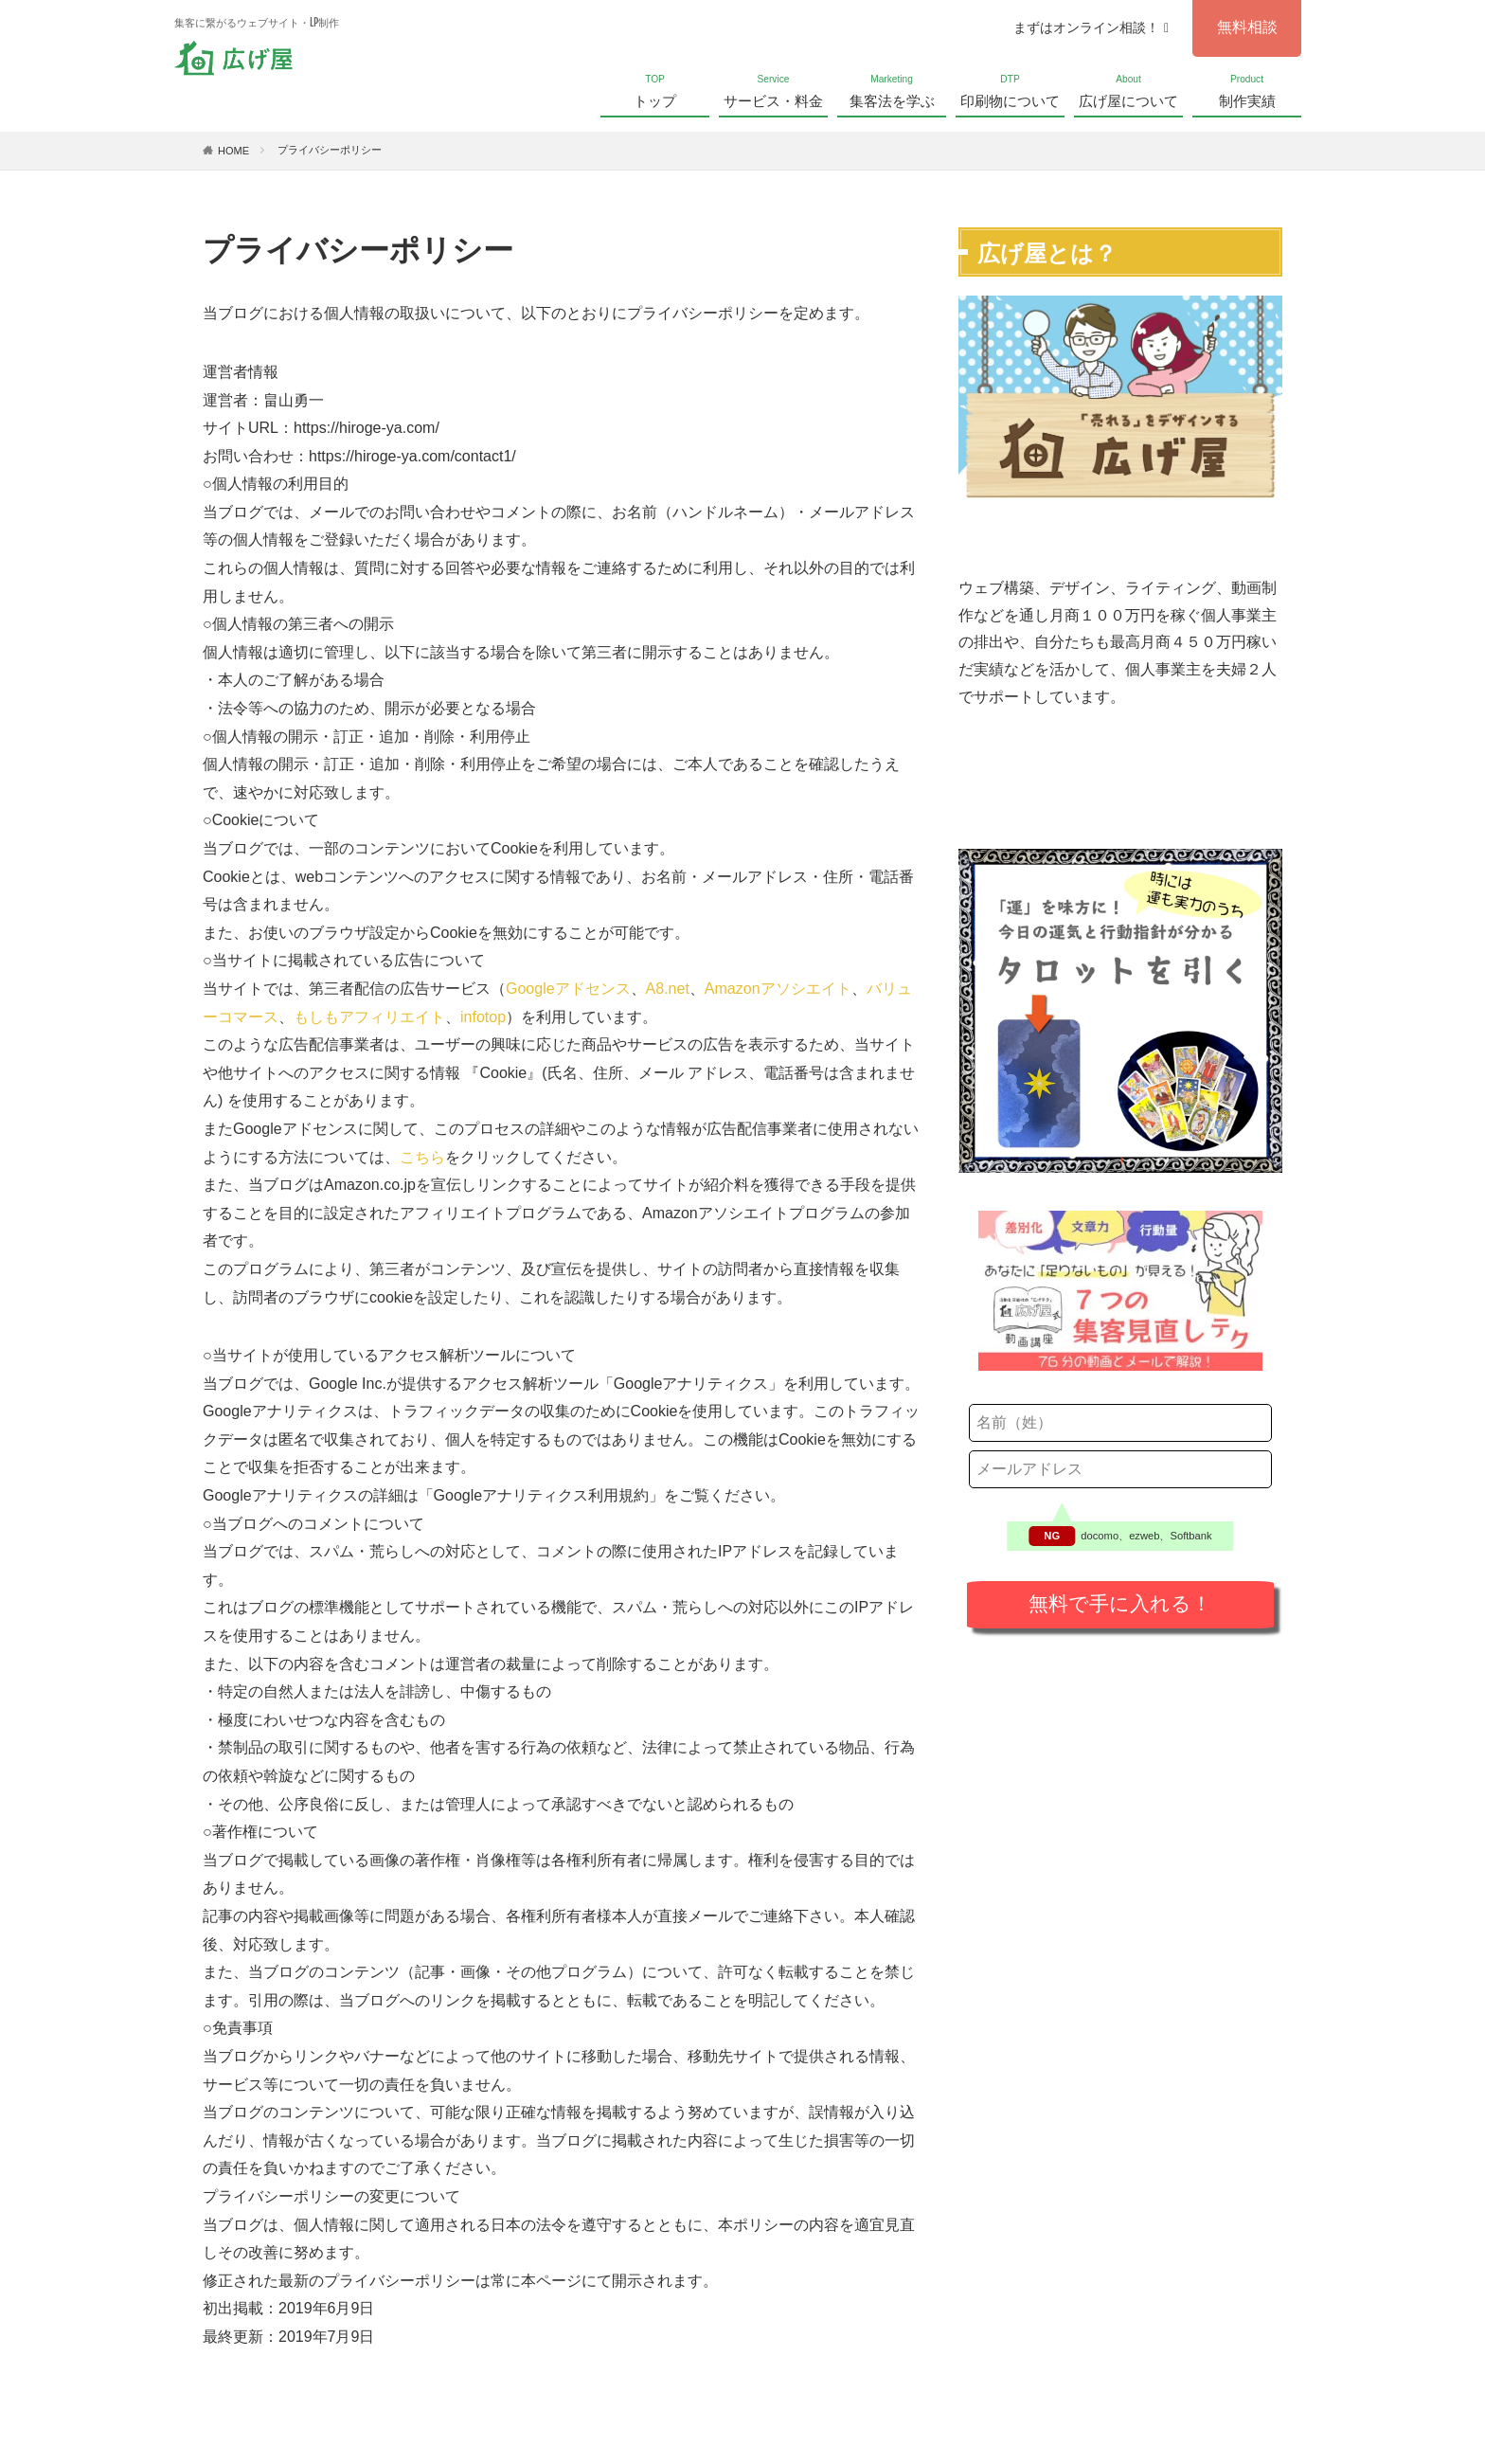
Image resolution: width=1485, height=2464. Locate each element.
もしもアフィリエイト (369, 1017)
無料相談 (1247, 27)
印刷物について (1010, 90)
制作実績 (1246, 90)
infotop (483, 1017)
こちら (422, 1157)
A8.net (667, 988)
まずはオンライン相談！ (1091, 27)
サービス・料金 (773, 90)
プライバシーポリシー (329, 149)
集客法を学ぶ (891, 90)
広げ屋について (1128, 90)
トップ (654, 90)
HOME (233, 150)
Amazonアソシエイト (778, 988)
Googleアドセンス (568, 988)
